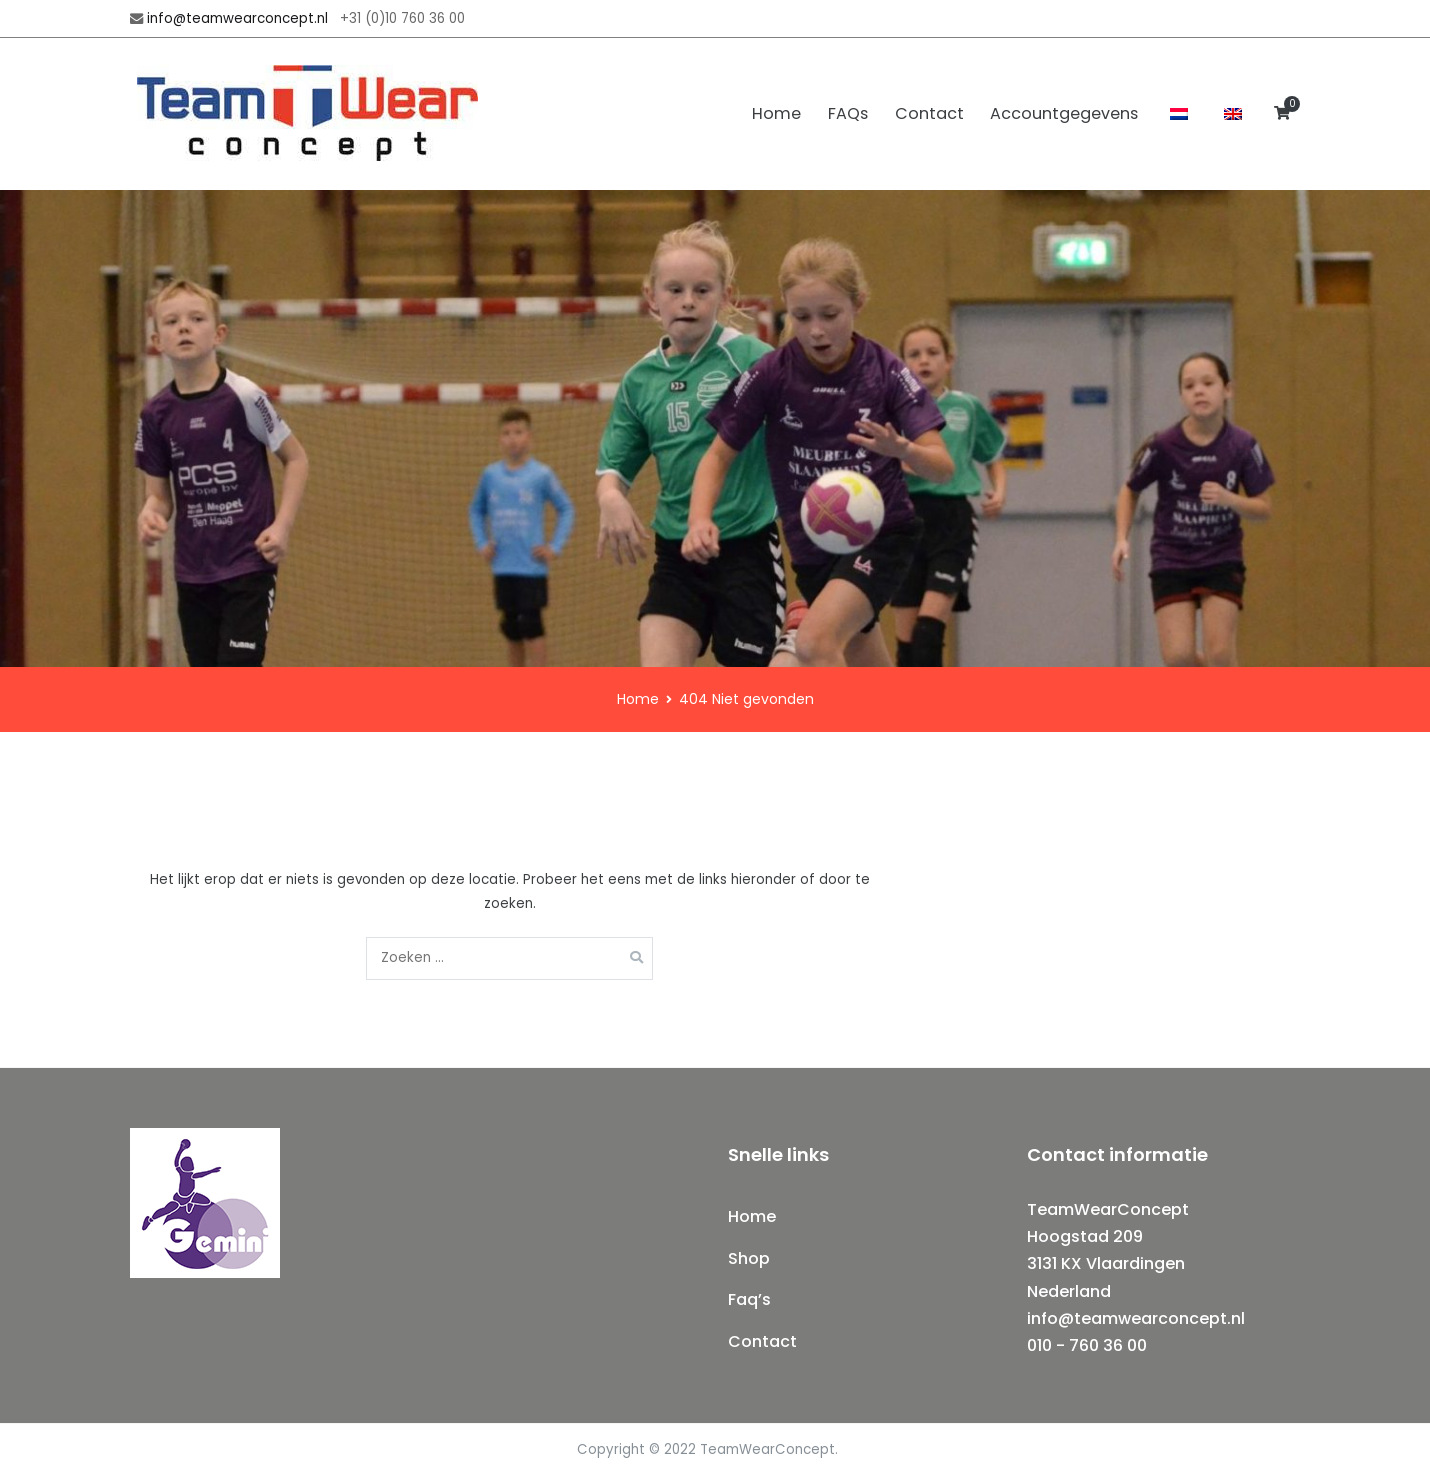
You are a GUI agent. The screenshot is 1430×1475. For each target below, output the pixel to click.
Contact (929, 113)
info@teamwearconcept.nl (237, 18)
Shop (749, 1258)
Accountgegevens (1064, 113)
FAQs (848, 113)
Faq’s (749, 1299)
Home (776, 113)
